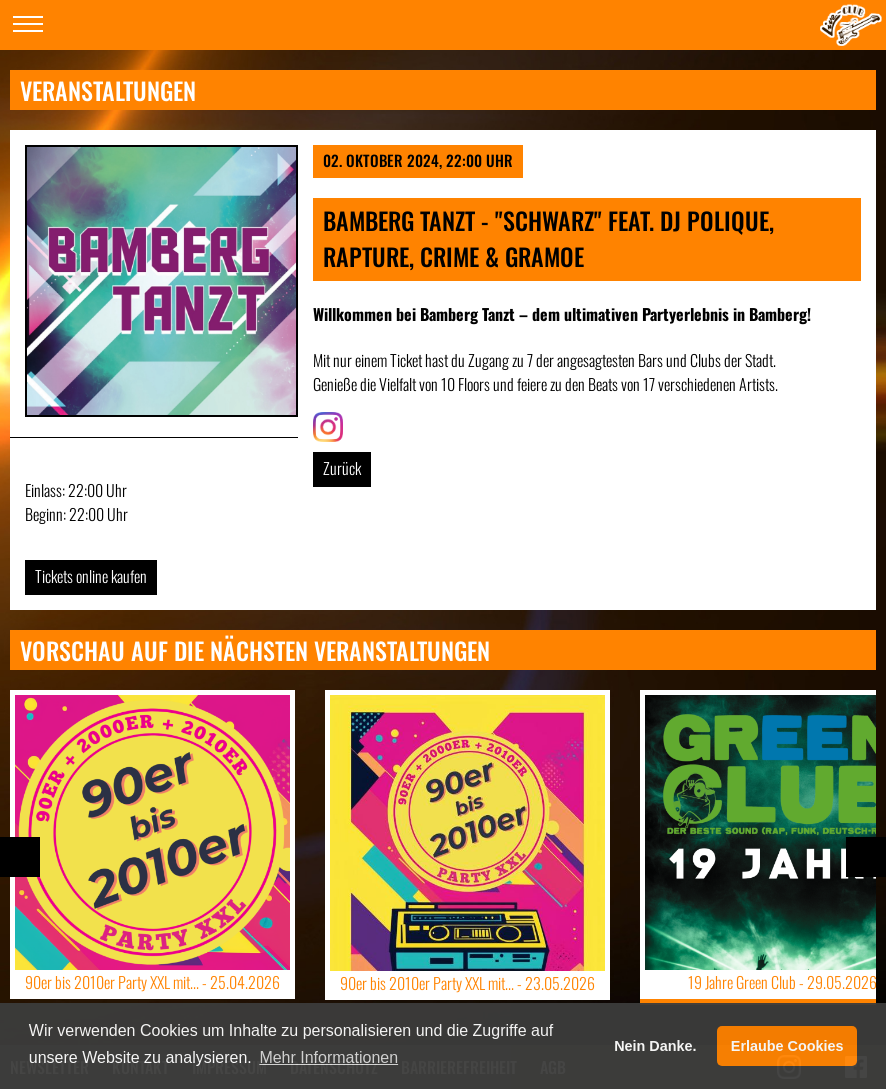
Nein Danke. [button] (655, 1046)
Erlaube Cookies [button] (787, 1046)
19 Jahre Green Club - (782, 982)
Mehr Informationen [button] (328, 1057)
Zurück (342, 468)
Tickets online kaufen (91, 576)
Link (324, 424)
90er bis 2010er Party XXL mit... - (152, 982)
